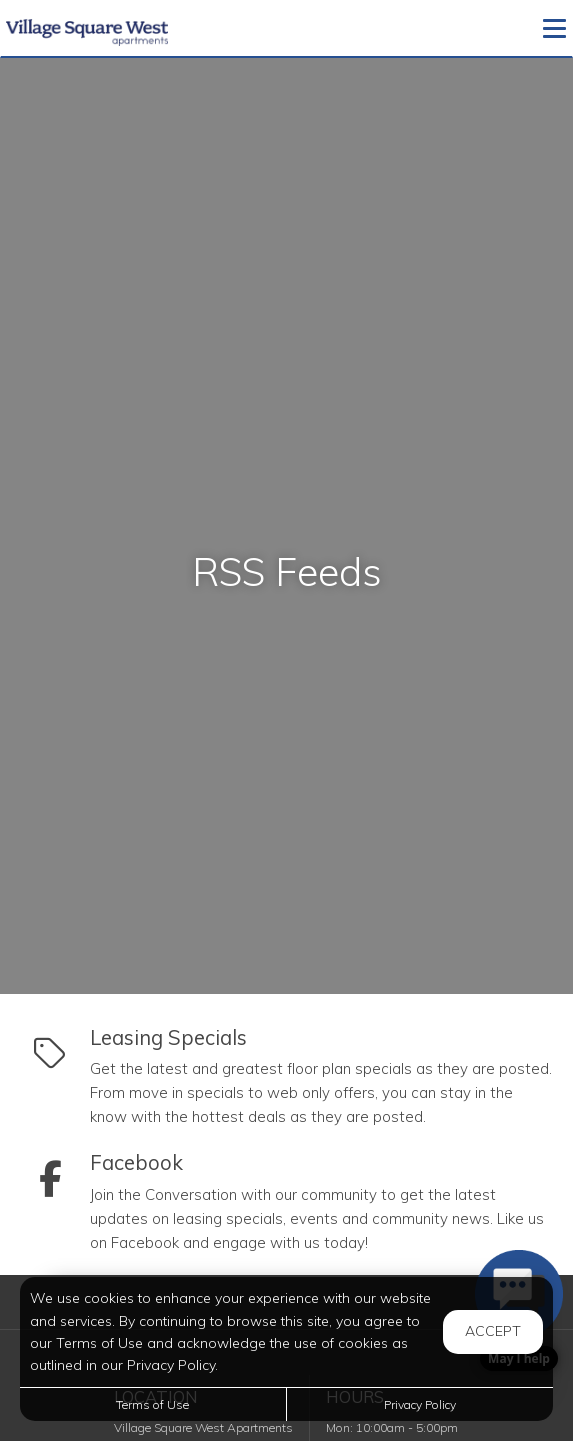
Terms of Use (152, 1404)
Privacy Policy (420, 1404)
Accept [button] (493, 1331)
